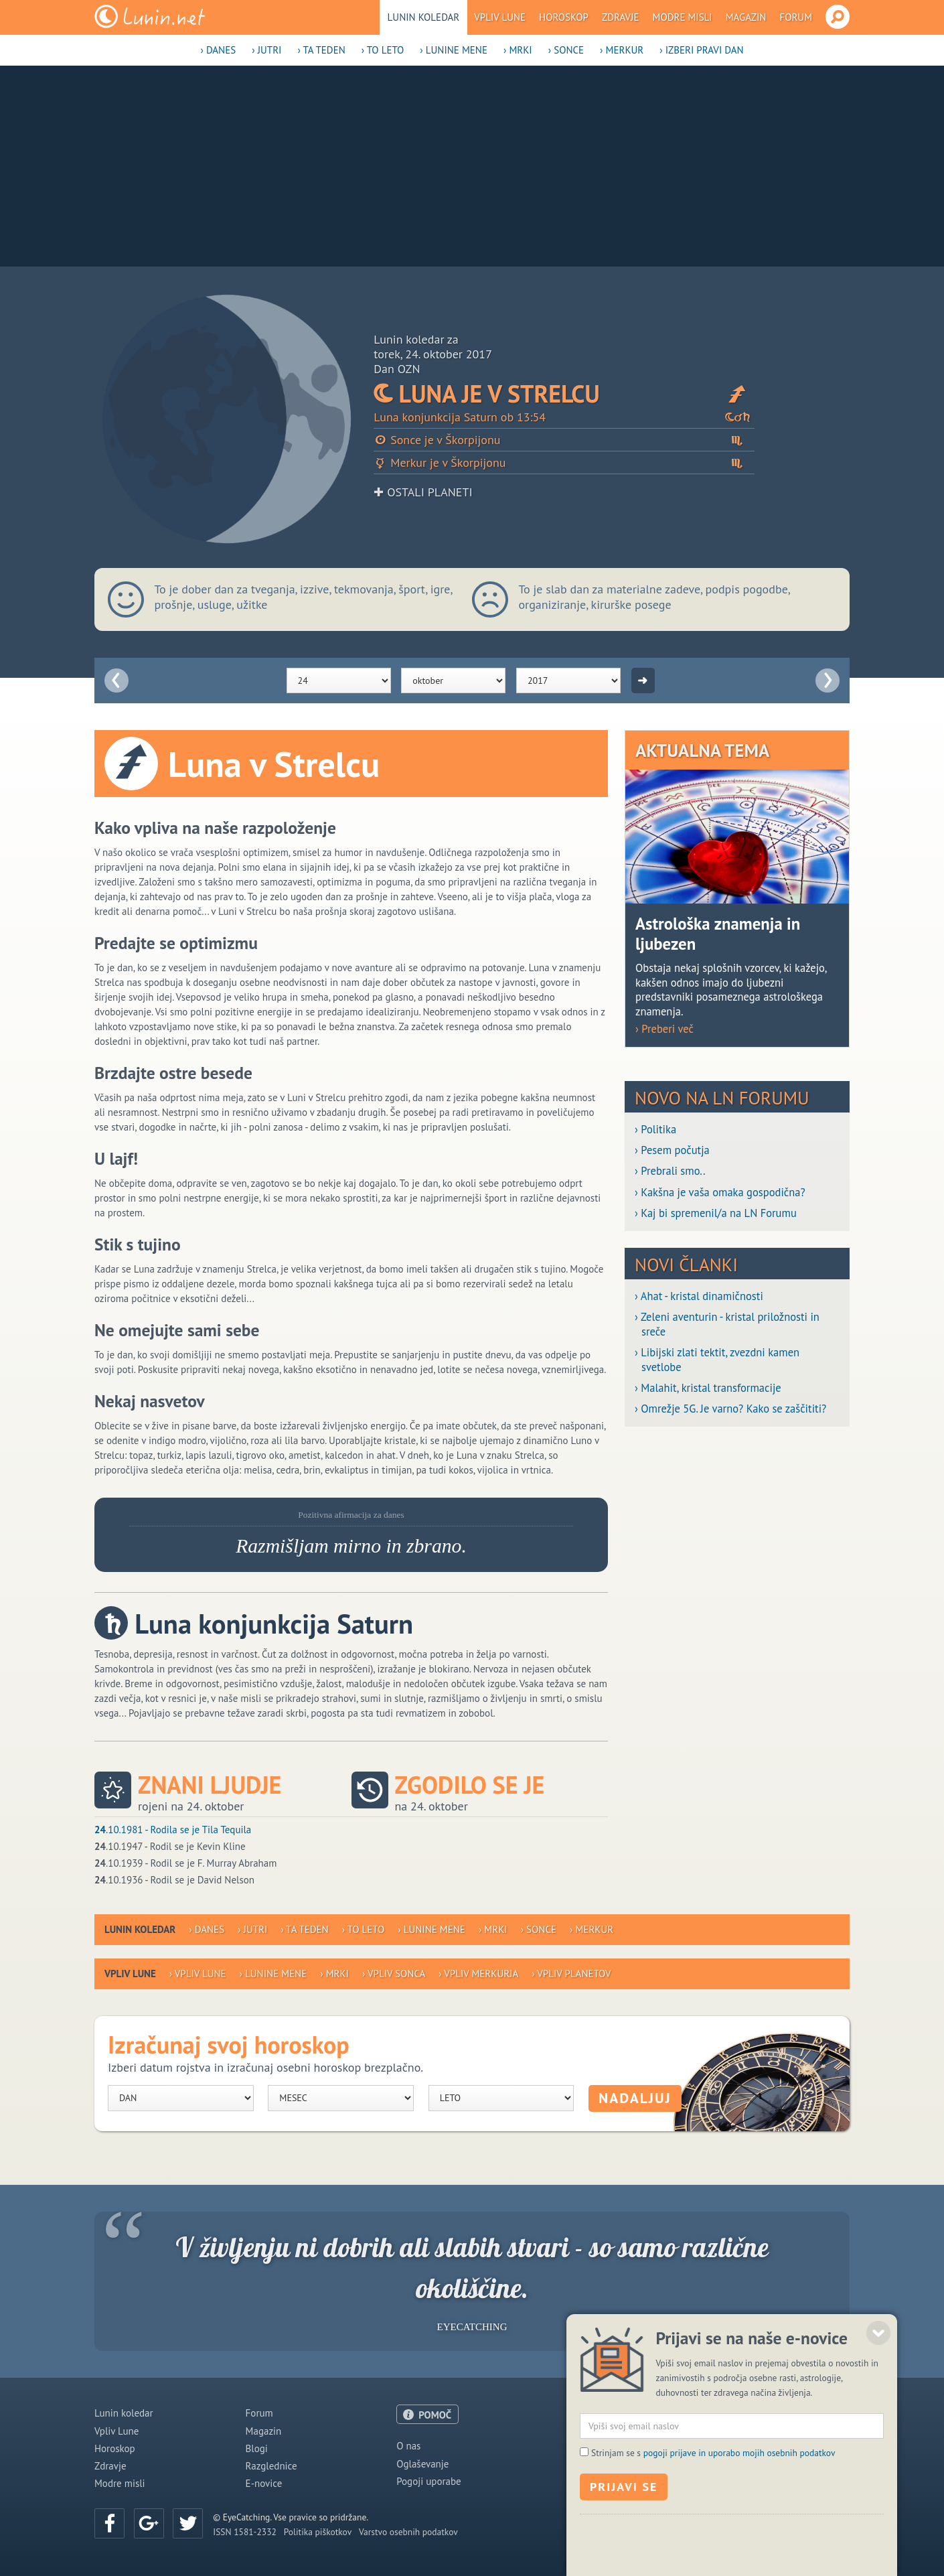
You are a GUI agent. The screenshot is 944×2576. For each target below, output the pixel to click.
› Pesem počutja (672, 1150)
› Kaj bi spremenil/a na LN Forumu (716, 1213)
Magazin (746, 17)
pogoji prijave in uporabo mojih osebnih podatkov (739, 2524)
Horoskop (563, 17)
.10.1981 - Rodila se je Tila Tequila (172, 1829)
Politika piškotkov (317, 2532)
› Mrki (517, 50)
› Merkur (621, 50)
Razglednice (271, 2465)
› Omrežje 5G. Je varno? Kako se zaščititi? (730, 1409)
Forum (795, 17)
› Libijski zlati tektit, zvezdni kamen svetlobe (717, 1360)
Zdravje (620, 17)
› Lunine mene (453, 50)
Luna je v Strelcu (564, 393)
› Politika (655, 1130)
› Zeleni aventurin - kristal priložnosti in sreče (727, 1324)
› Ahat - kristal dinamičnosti (699, 1296)
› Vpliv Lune (197, 1973)
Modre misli (682, 17)
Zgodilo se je (470, 1785)
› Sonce (566, 50)
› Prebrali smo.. (670, 1171)
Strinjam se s (713, 2524)
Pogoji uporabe (428, 2481)
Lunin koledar (424, 17)
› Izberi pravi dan (701, 50)
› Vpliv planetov (571, 1973)
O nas (408, 2445)
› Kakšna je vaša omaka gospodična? (720, 1193)
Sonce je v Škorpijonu (564, 440)
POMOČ (434, 2415)
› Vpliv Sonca (393, 1973)
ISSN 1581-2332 (245, 2532)
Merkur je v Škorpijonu (564, 462)
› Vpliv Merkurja (478, 1973)
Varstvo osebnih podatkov (408, 2532)
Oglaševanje (422, 2463)
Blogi (257, 2448)
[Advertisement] (472, 166)
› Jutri (266, 50)
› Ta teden (321, 50)
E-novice (264, 2483)
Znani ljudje (209, 1785)
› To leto (383, 50)
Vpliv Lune (500, 17)
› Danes (218, 50)
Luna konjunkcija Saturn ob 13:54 (564, 417)
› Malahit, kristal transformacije (708, 1388)
